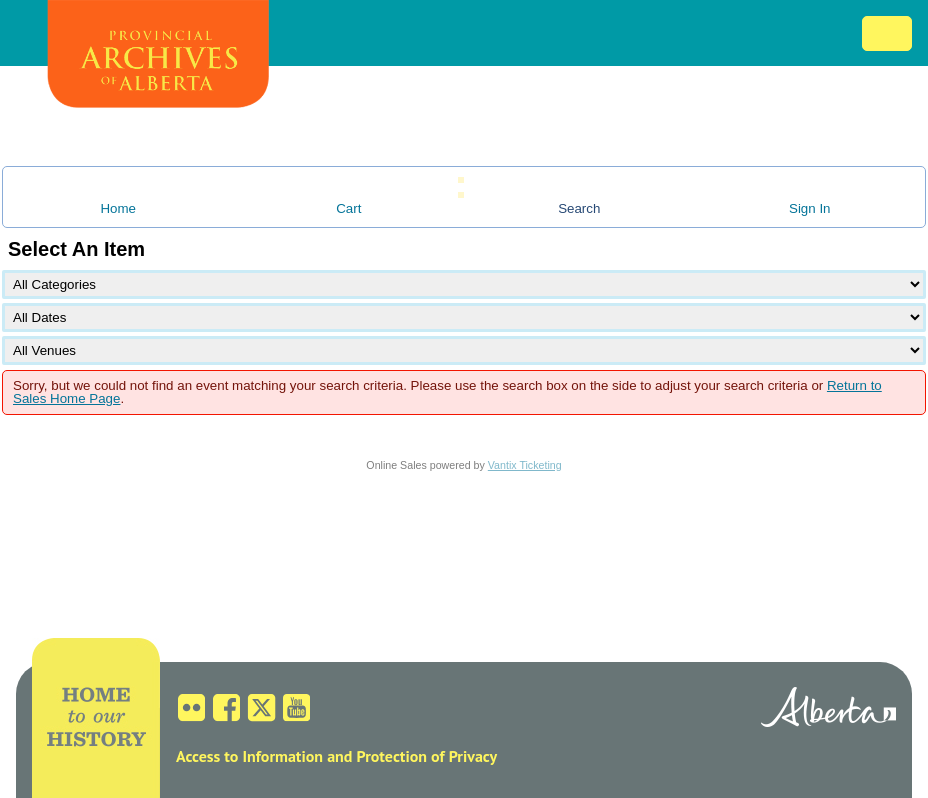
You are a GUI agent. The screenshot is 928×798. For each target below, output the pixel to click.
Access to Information (249, 756)
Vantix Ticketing (525, 465)
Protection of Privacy (426, 756)
